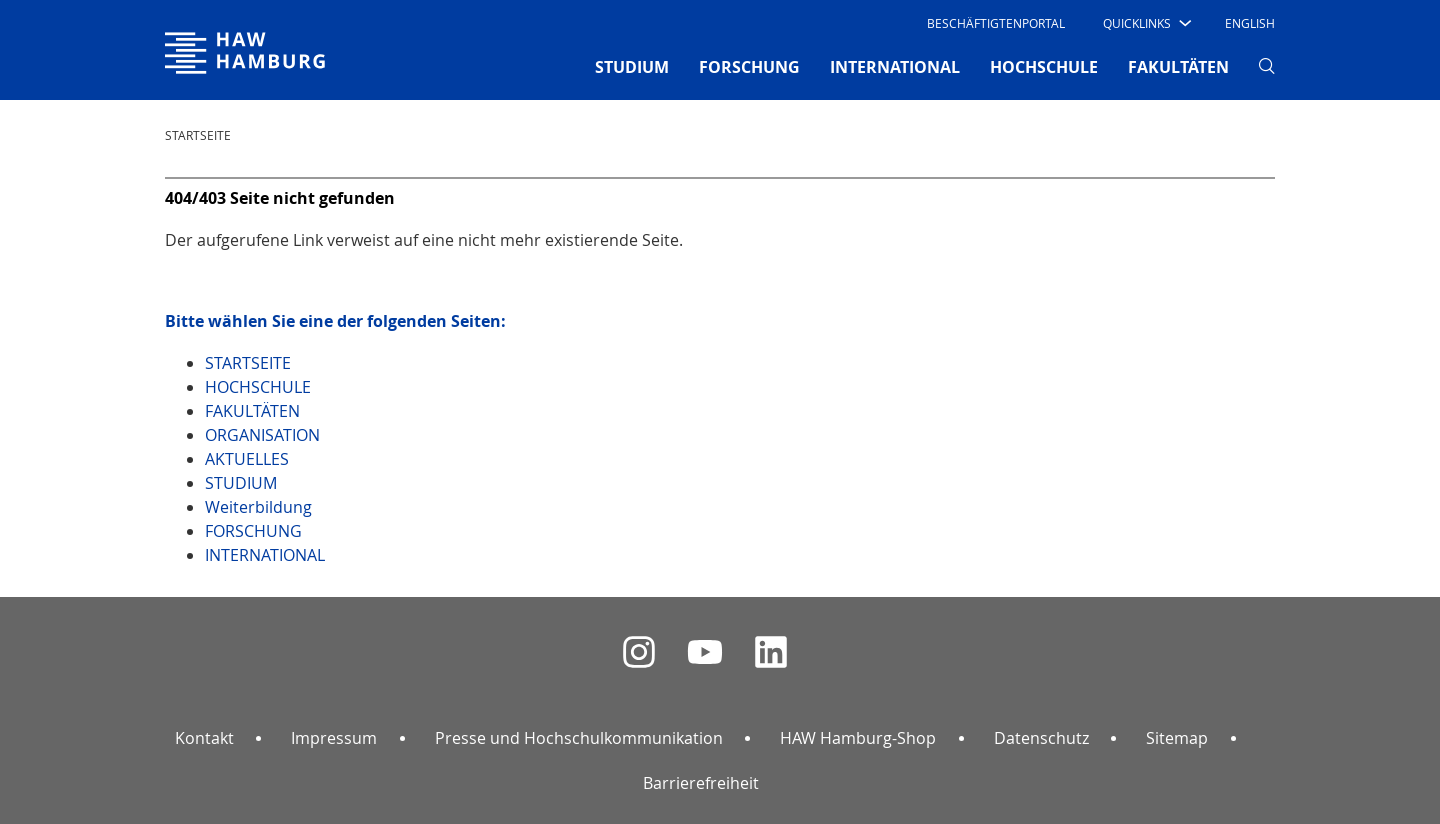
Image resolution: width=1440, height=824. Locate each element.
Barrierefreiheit (701, 783)
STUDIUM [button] (632, 67)
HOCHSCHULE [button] (1044, 67)
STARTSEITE (198, 135)
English (1250, 23)
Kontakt (204, 738)
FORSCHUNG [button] (749, 67)
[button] (1145, 23)
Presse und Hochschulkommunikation (579, 738)
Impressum (334, 738)
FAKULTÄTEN (1178, 67)
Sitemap (1177, 738)
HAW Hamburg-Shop (858, 738)
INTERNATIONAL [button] (895, 67)
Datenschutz (1041, 738)
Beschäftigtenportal (996, 23)
